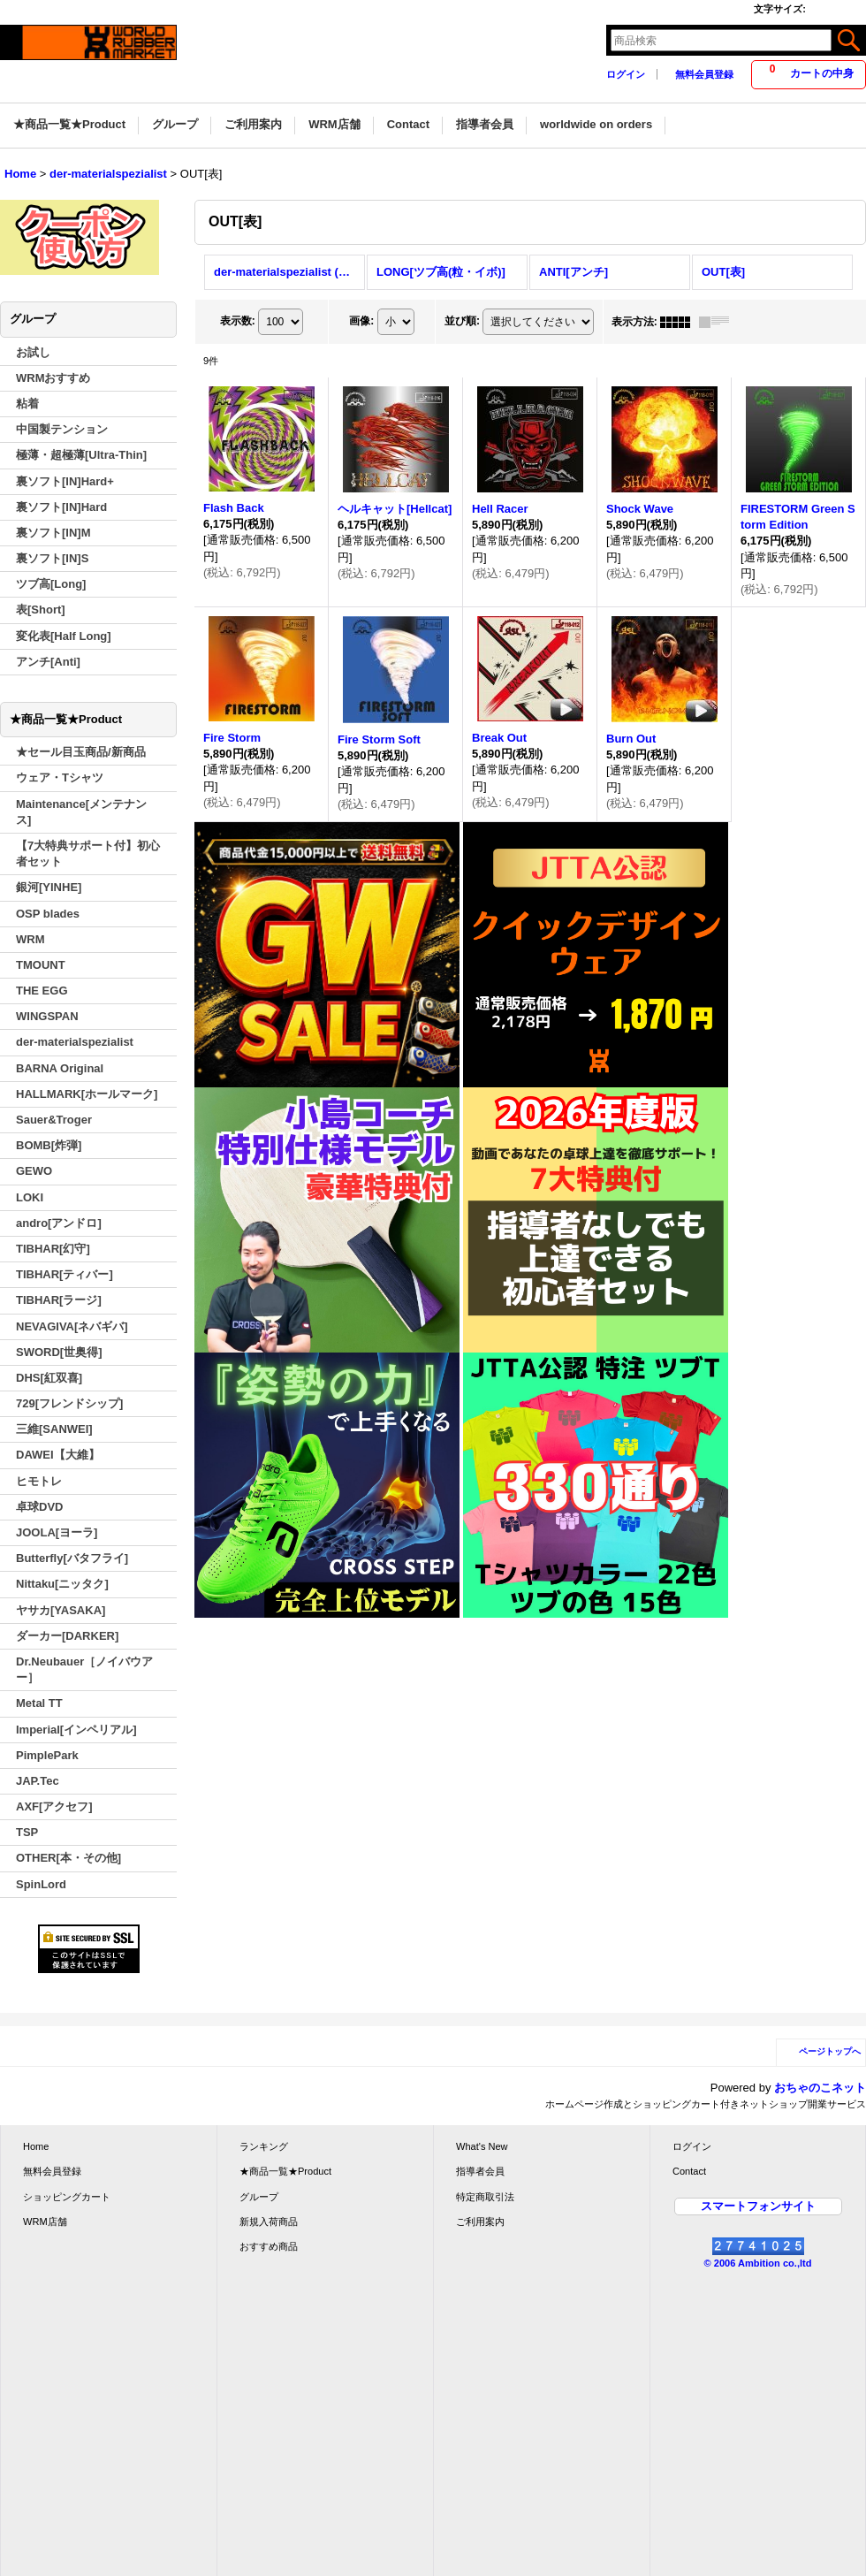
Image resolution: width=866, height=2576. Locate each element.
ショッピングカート (66, 2196)
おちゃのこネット (820, 2087)
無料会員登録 (704, 74)
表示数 (237, 321)
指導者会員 (480, 2171)
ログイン (625, 74)
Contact (689, 2171)
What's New (482, 2146)
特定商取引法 (485, 2196)
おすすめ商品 (268, 2246)
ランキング (263, 2146)
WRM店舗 (45, 2221)
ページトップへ (830, 2051)
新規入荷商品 (268, 2221)
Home (36, 2146)
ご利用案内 (480, 2221)
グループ (258, 2196)
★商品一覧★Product (285, 2171)
